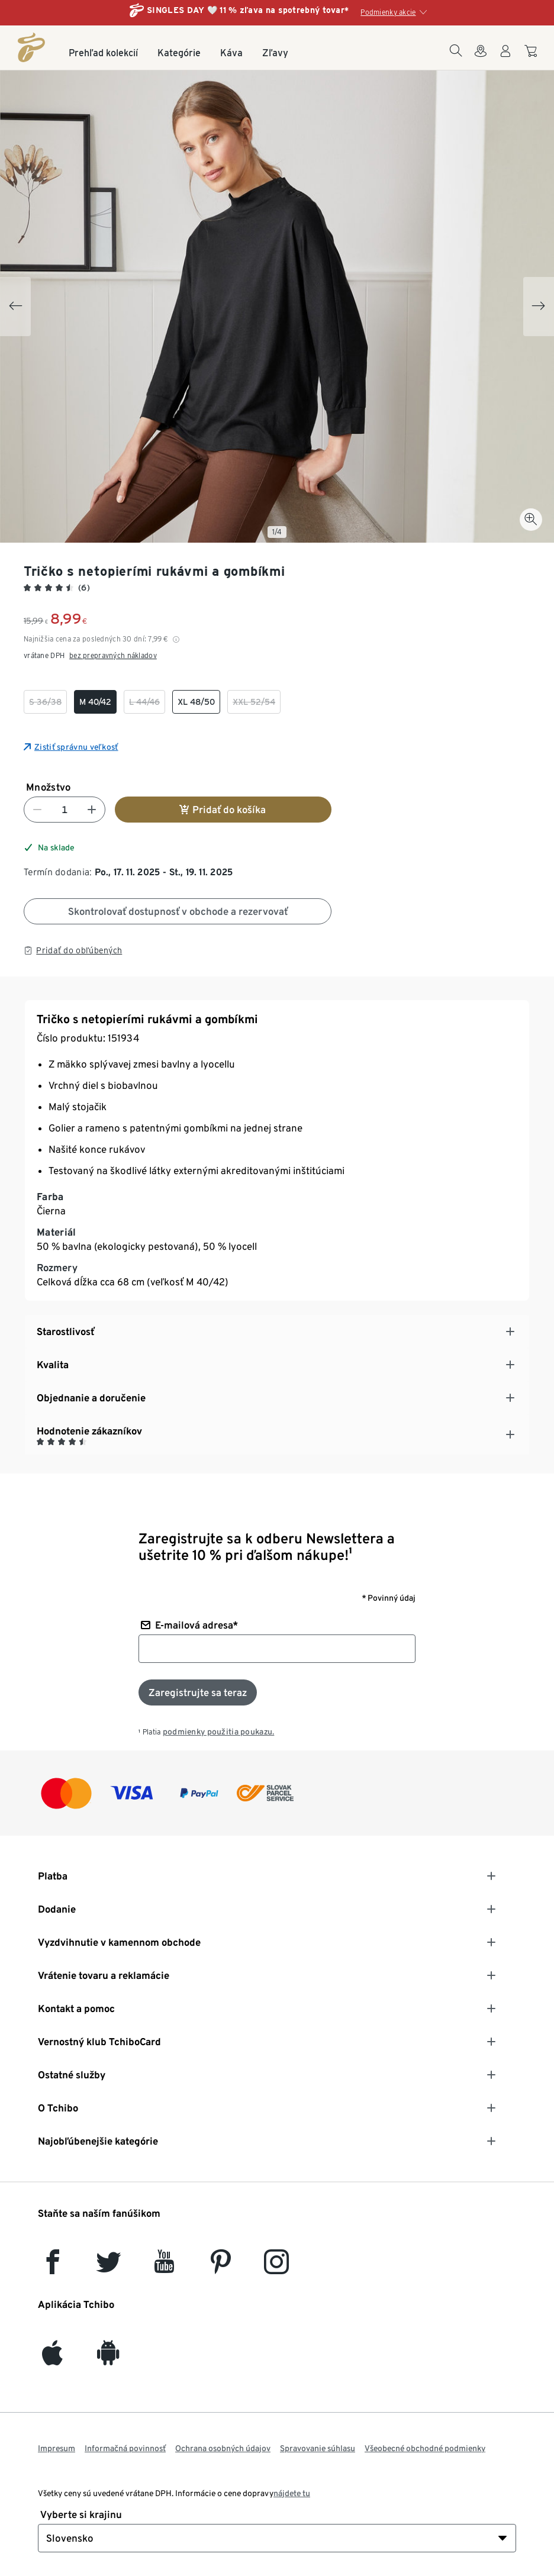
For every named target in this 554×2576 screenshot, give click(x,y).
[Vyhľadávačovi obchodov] (481, 58)
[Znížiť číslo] (37, 810)
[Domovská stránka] (31, 47)
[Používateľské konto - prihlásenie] (505, 58)
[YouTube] (164, 2267)
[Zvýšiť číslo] (92, 810)
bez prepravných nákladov (113, 655)
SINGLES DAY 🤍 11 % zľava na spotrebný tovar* (248, 10)
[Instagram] (276, 2267)
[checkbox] (45, 702)
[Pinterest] (220, 2267)
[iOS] (52, 2358)
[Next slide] (538, 306)
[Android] (108, 2358)
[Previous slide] (15, 306)
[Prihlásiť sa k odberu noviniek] (197, 1692)
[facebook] (52, 2267)
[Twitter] (108, 2267)
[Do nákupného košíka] (532, 57)
